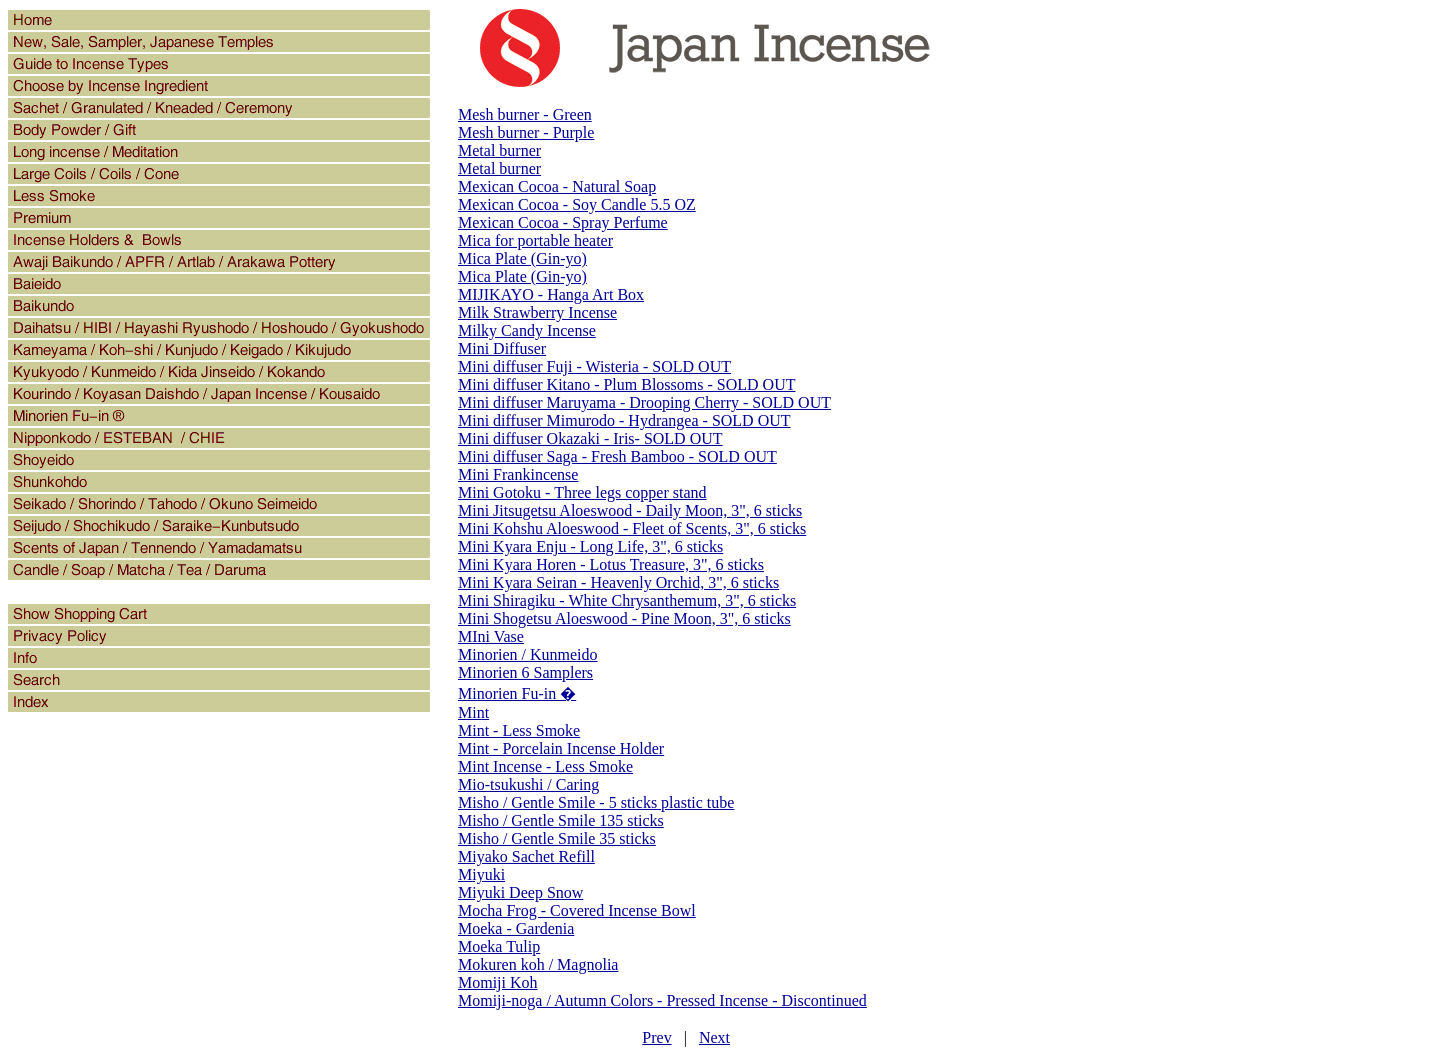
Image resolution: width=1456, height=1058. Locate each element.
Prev (656, 1037)
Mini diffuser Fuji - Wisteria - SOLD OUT (594, 366)
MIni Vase (491, 636)
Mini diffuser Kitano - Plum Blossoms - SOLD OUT (626, 384)
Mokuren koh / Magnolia (538, 964)
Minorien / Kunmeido (528, 654)
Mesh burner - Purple (526, 132)
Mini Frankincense (518, 474)
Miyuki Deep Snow (520, 892)
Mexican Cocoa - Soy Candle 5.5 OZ (577, 204)
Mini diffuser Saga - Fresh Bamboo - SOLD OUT (617, 456)
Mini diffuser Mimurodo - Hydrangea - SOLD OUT (624, 420)
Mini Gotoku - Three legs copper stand (582, 492)
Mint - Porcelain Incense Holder (561, 748)
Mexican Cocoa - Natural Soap (557, 186)
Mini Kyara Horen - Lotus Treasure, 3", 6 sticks (611, 564)
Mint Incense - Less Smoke (545, 766)
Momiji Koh (498, 982)
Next (714, 1037)
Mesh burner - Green (525, 114)
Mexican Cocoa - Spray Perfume (563, 222)
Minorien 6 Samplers (525, 672)
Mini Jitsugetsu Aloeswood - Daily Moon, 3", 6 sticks (630, 510)
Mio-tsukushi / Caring (528, 784)
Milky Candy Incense (527, 330)
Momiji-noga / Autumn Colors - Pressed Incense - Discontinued (662, 1000)
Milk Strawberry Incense (537, 312)
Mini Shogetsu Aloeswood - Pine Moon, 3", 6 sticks (624, 618)
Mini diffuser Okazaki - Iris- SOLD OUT (590, 438)
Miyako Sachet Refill (526, 856)
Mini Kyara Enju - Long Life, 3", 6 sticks (590, 546)
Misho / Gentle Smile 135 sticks (561, 820)
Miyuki (481, 874)
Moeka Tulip (499, 946)
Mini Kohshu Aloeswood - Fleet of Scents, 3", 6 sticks (632, 528)
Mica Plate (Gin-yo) (522, 258)
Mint (473, 712)
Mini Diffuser (502, 348)
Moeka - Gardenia (516, 928)
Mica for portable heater (535, 240)
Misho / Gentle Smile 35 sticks (557, 838)
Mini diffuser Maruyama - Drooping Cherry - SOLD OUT (644, 402)
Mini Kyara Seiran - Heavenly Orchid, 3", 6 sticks (618, 582)
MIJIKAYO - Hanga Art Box (551, 294)
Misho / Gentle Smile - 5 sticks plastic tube (596, 802)
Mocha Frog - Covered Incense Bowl (577, 910)
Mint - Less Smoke (519, 730)
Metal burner (499, 150)
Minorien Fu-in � (517, 693)
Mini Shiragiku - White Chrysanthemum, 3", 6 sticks (627, 600)
